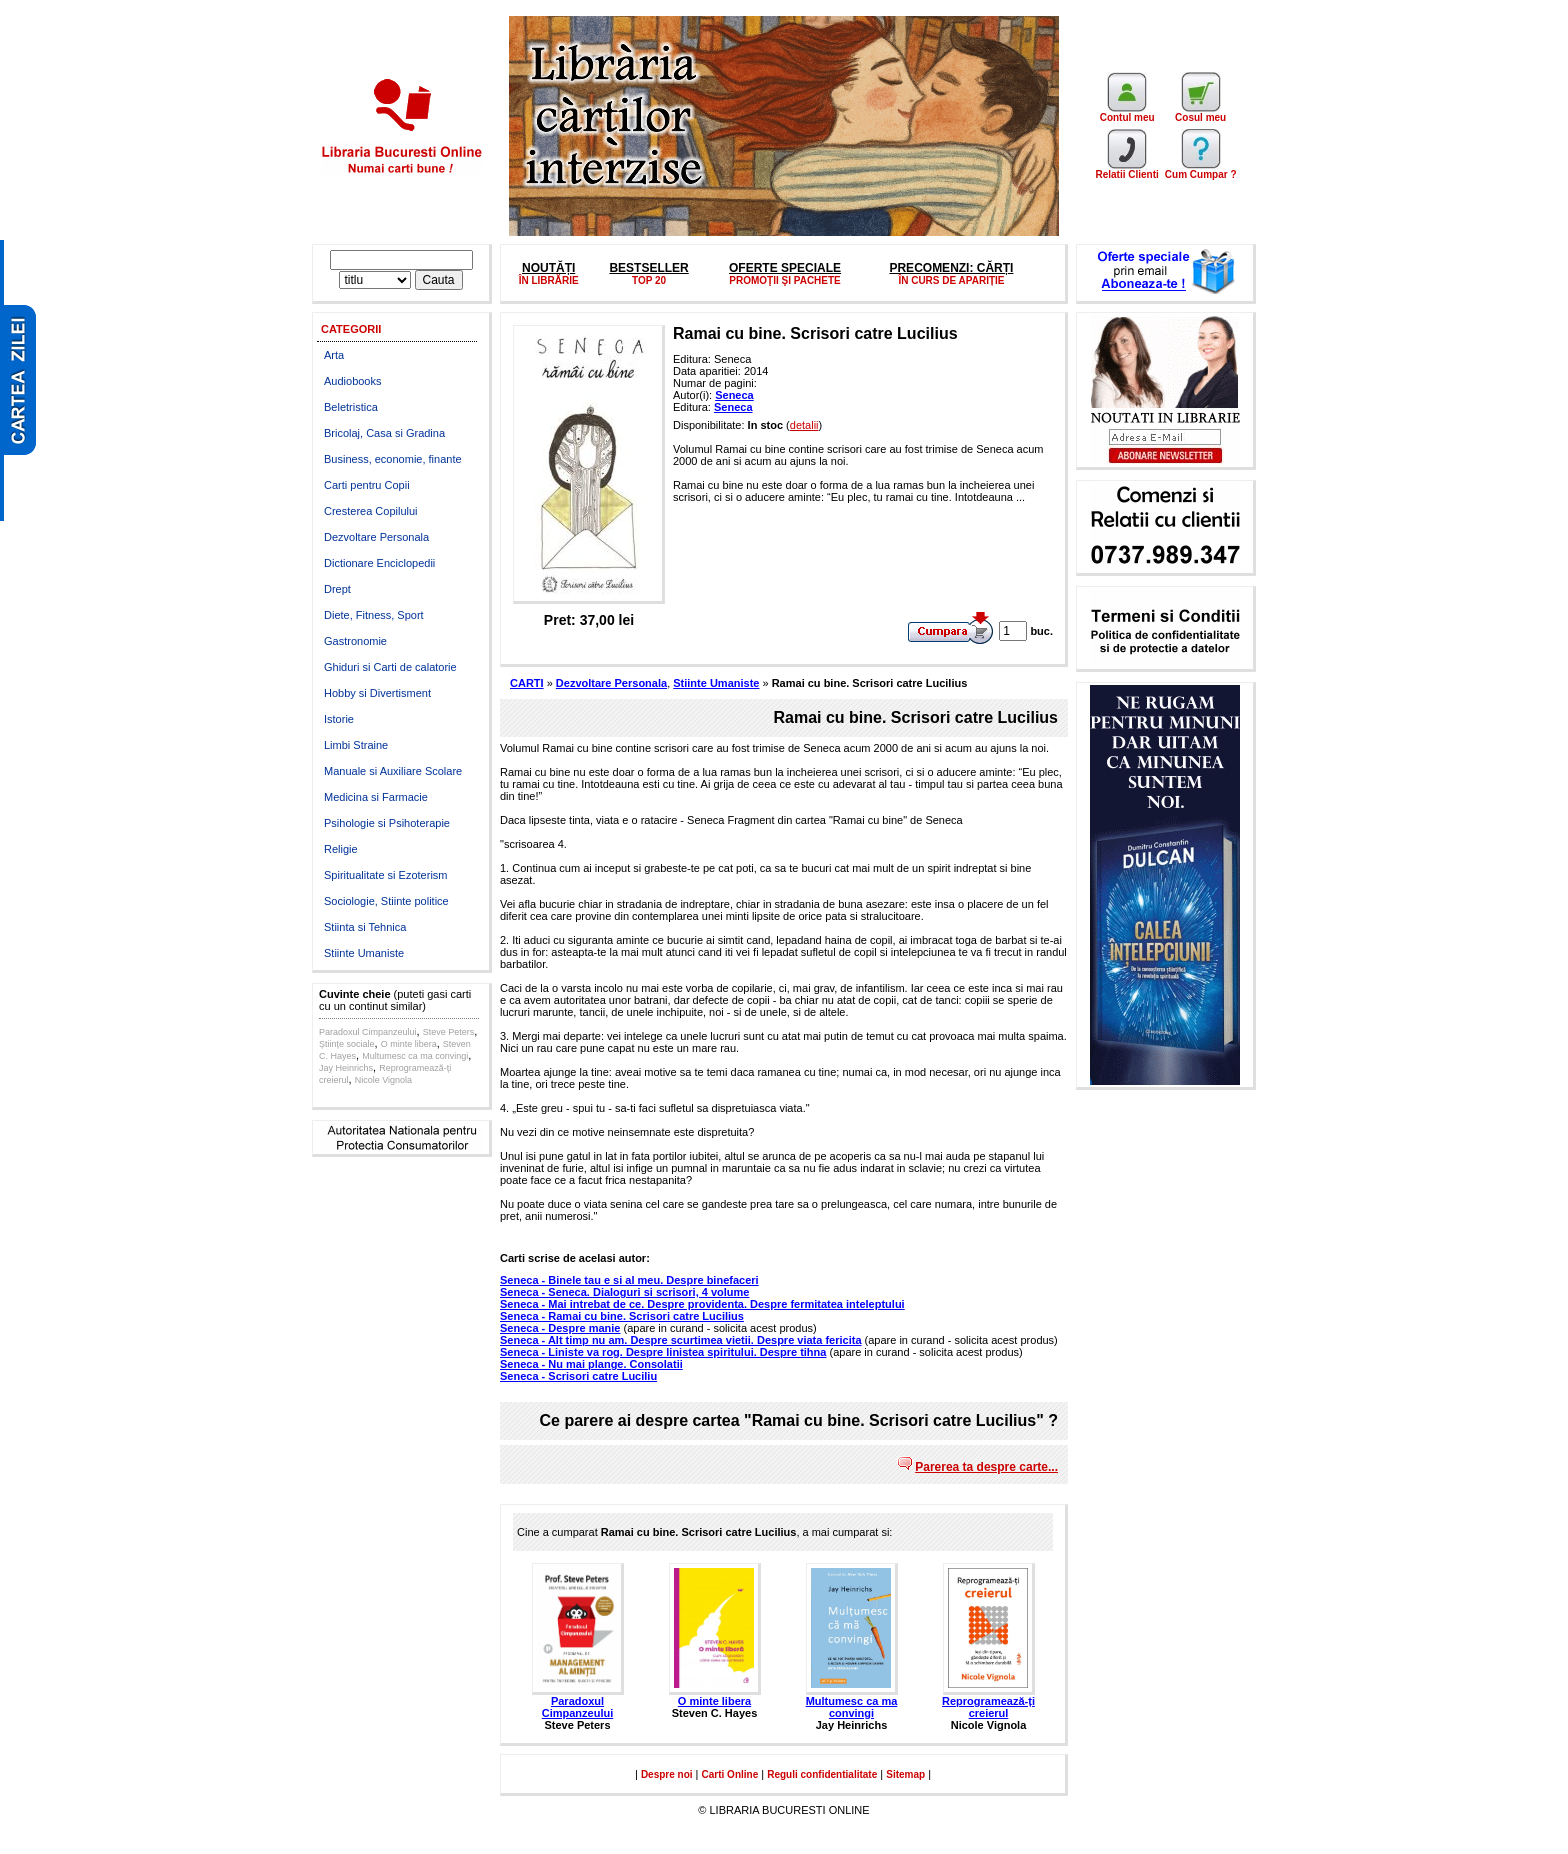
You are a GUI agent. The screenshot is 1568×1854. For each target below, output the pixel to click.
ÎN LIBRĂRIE (549, 280)
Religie (341, 849)
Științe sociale (347, 1044)
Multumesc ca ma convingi (415, 1056)
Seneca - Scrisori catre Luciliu (578, 1376)
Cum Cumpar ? (1201, 170)
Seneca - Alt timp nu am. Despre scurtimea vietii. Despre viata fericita (681, 1340)
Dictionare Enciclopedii (379, 563)
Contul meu (1127, 113)
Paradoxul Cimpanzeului (368, 1032)
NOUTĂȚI (548, 268)
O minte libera (409, 1044)
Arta (334, 355)
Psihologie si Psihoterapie (387, 823)
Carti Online (730, 1774)
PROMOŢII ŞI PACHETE (785, 280)
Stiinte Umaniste (364, 953)
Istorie (339, 719)
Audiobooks (353, 381)
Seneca (734, 395)
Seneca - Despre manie (560, 1328)
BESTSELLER (648, 268)
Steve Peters (449, 1032)
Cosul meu (1200, 113)
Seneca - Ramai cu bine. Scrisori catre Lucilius (622, 1316)
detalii (804, 425)
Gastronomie (355, 641)
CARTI (527, 683)
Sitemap (905, 1774)
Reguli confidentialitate (822, 1774)
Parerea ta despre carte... (986, 1467)
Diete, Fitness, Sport (374, 615)
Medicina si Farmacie (376, 797)
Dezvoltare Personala (376, 537)
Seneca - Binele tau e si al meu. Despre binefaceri (629, 1280)
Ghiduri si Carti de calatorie (390, 667)
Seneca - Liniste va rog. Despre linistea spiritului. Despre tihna (663, 1352)
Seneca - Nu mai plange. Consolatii (591, 1364)
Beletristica (351, 407)
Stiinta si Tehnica (365, 927)
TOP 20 (649, 280)
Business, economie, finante (393, 459)
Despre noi (667, 1774)
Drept (337, 589)
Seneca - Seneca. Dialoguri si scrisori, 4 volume (624, 1292)
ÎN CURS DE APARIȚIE (951, 280)
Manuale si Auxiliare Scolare (393, 771)
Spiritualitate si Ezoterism (386, 875)
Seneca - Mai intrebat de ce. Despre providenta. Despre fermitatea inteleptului (702, 1304)
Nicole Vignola (383, 1080)
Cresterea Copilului (371, 511)
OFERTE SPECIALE (785, 268)
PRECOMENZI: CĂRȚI (951, 268)
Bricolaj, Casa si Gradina (384, 433)
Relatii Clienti (1126, 170)
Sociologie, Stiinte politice (386, 901)
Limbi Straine (356, 745)
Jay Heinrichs (346, 1068)
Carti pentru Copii (367, 485)
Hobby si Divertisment (377, 693)
